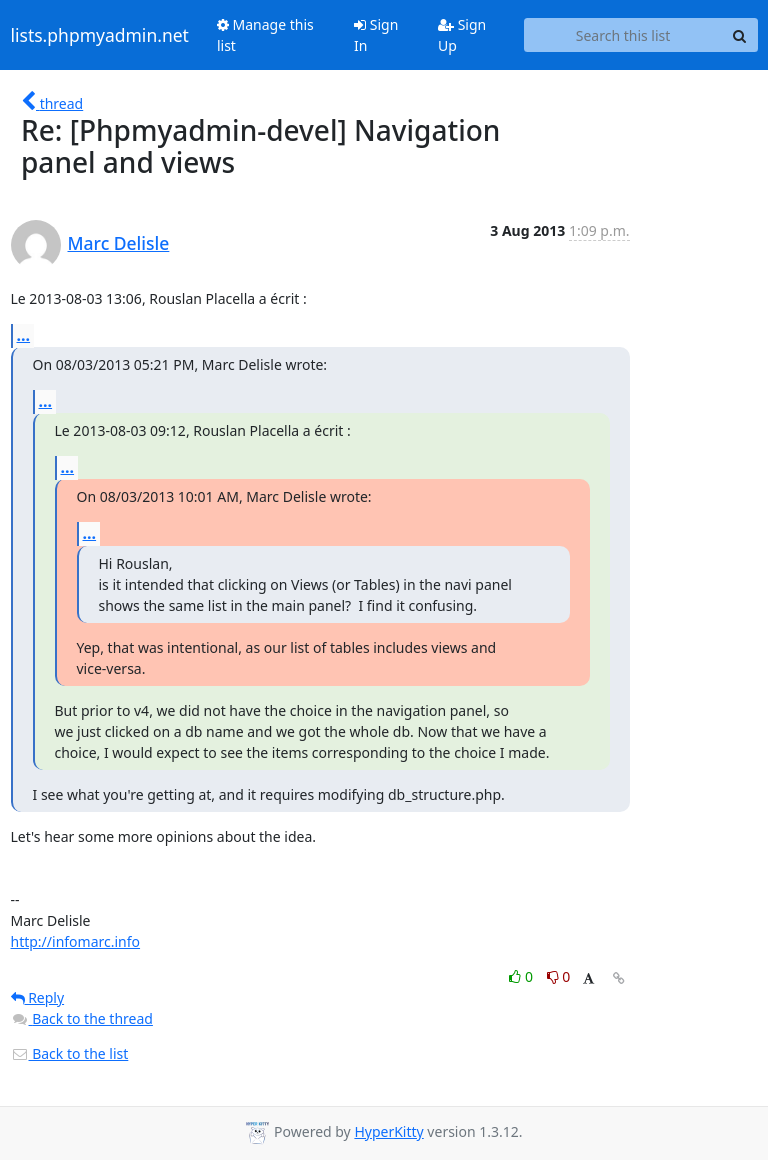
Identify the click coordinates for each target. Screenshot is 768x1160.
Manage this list (265, 35)
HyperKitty (388, 1131)
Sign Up (462, 35)
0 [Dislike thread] (559, 976)
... (24, 335)
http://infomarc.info (76, 941)
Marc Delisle (119, 243)
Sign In (376, 35)
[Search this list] (623, 35)
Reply (38, 997)
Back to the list (70, 1053)
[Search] (740, 35)
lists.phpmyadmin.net (100, 35)
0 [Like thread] (522, 976)
